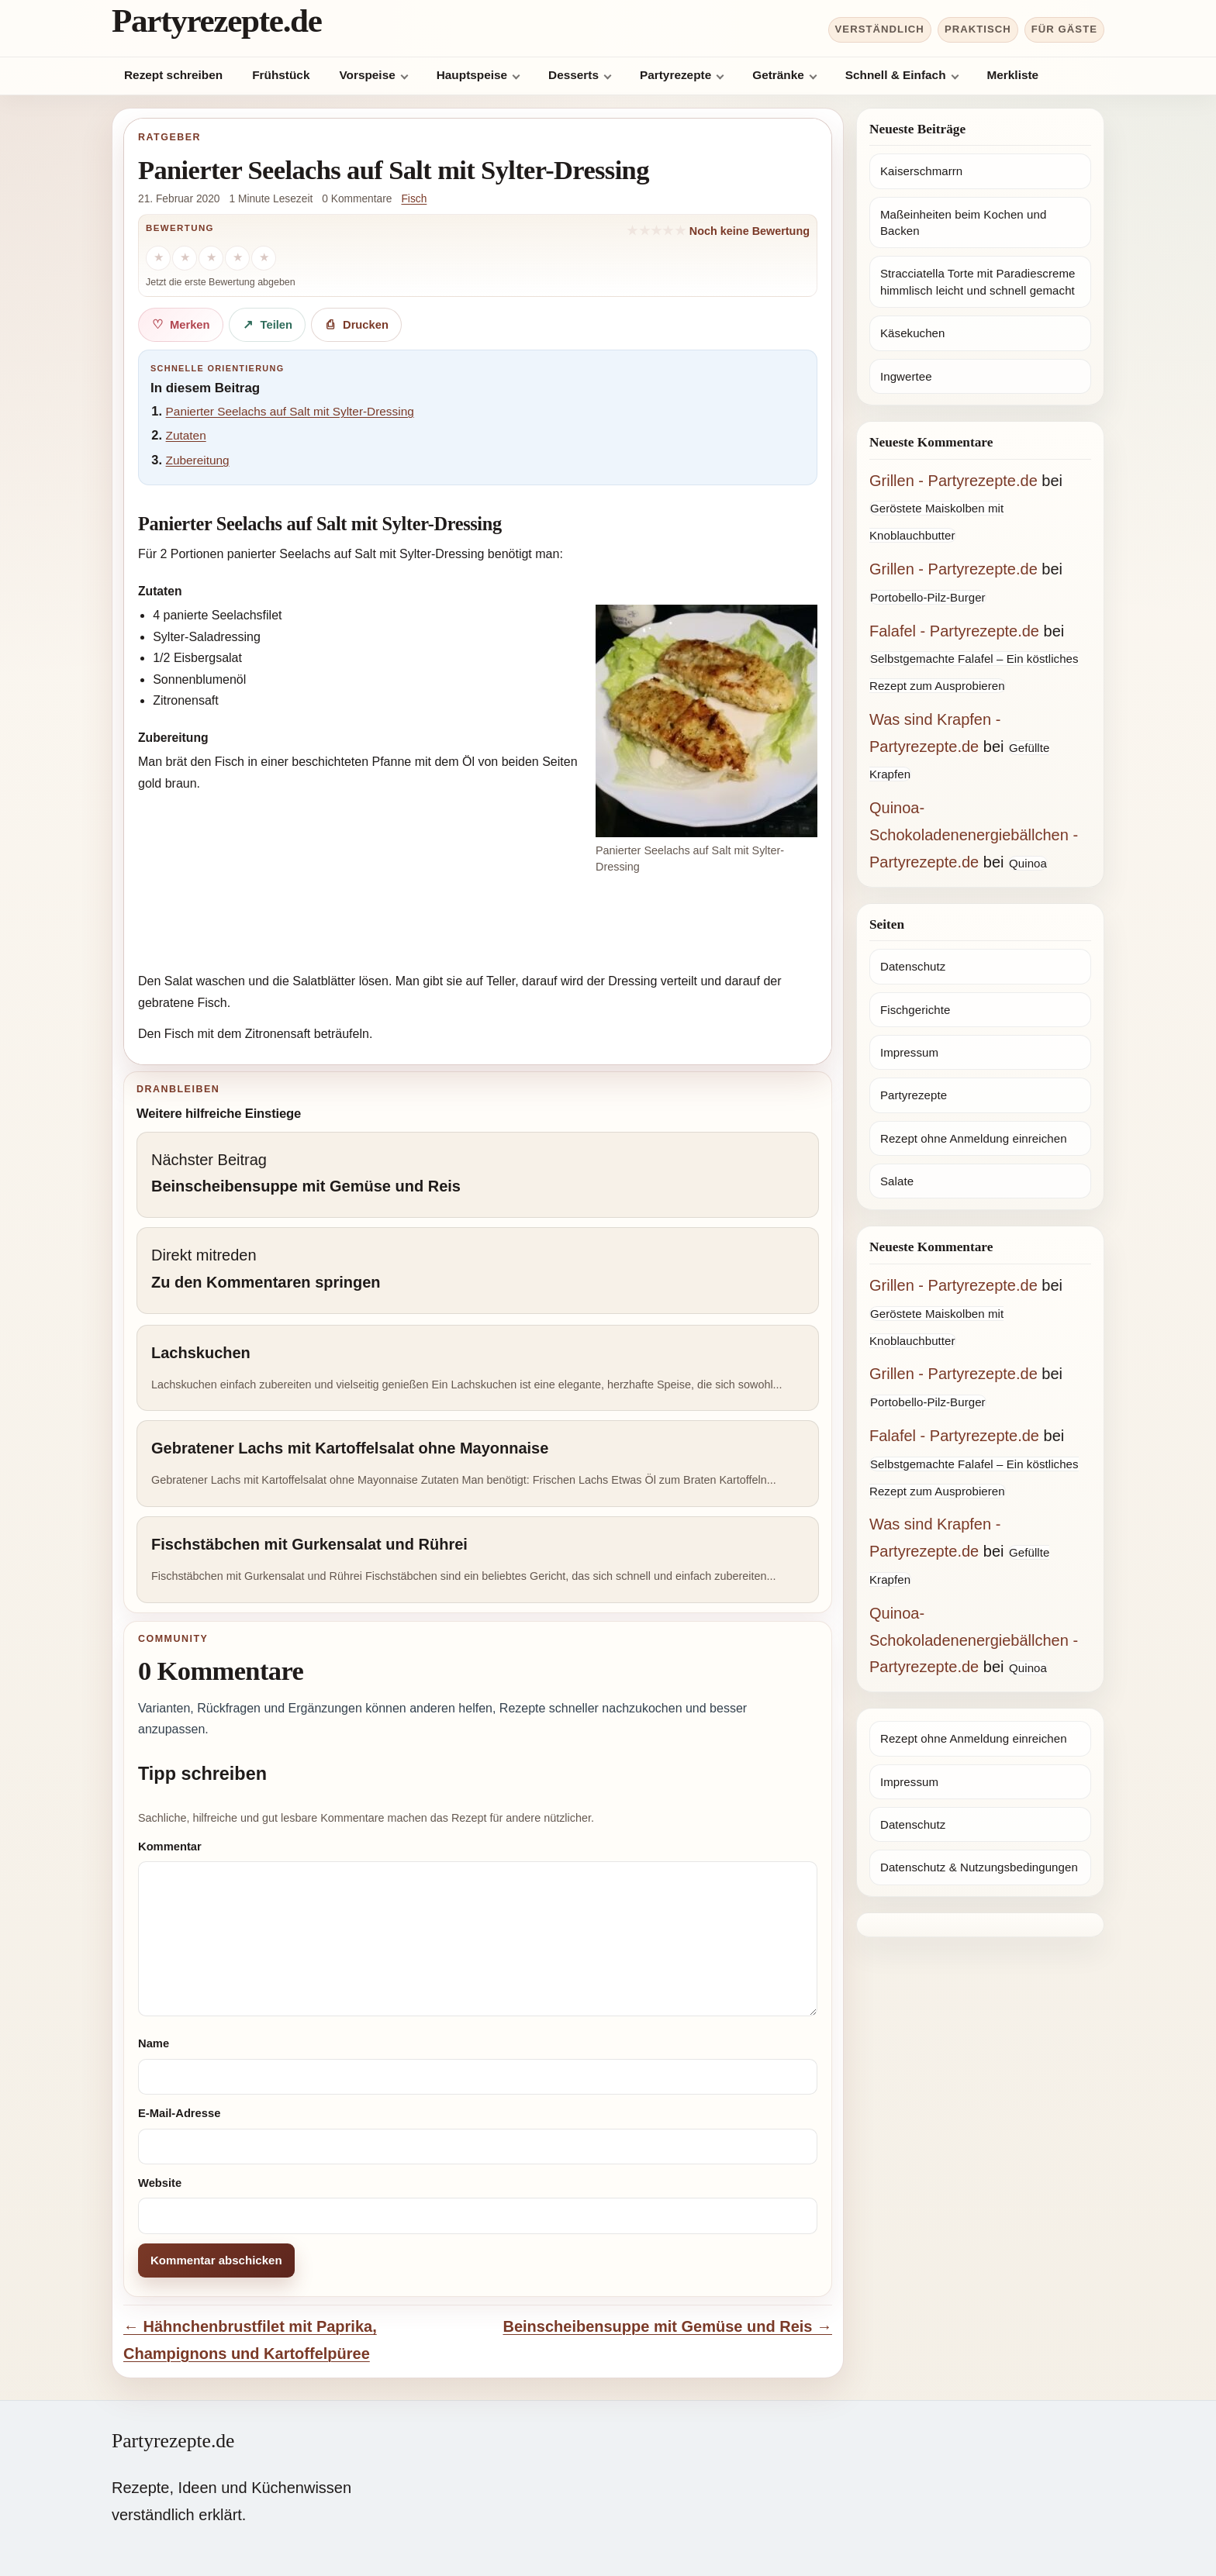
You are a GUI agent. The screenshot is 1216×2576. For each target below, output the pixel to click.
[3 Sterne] (211, 258)
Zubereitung (198, 460)
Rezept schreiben (173, 74)
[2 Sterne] (184, 258)
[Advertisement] (477, 925)
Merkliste (1013, 74)
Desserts (573, 74)
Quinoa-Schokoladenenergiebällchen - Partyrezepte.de (973, 835)
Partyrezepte (675, 74)
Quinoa (1028, 863)
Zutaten (186, 435)
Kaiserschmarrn (921, 171)
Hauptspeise (472, 74)
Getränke (778, 74)
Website (159, 2183)
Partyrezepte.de (217, 20)
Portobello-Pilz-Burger (928, 597)
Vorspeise (367, 74)
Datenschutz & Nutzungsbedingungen (979, 1867)
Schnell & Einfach (895, 74)
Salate (897, 1181)
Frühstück (280, 74)
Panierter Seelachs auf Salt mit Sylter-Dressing (290, 411)
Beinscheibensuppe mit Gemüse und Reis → (667, 2326)
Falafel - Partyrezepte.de (954, 631)
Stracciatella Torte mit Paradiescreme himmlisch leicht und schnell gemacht (977, 281)
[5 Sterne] (263, 258)
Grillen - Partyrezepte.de (953, 480)
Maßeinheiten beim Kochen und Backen (963, 222)
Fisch (414, 199)
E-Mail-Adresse (179, 2113)
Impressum (909, 1052)
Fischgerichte (915, 1009)
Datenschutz (912, 966)
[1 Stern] (158, 258)
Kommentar (170, 1846)
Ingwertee (906, 376)
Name (153, 2043)
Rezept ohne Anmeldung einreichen (973, 1138)
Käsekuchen (912, 333)
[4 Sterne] (237, 258)
